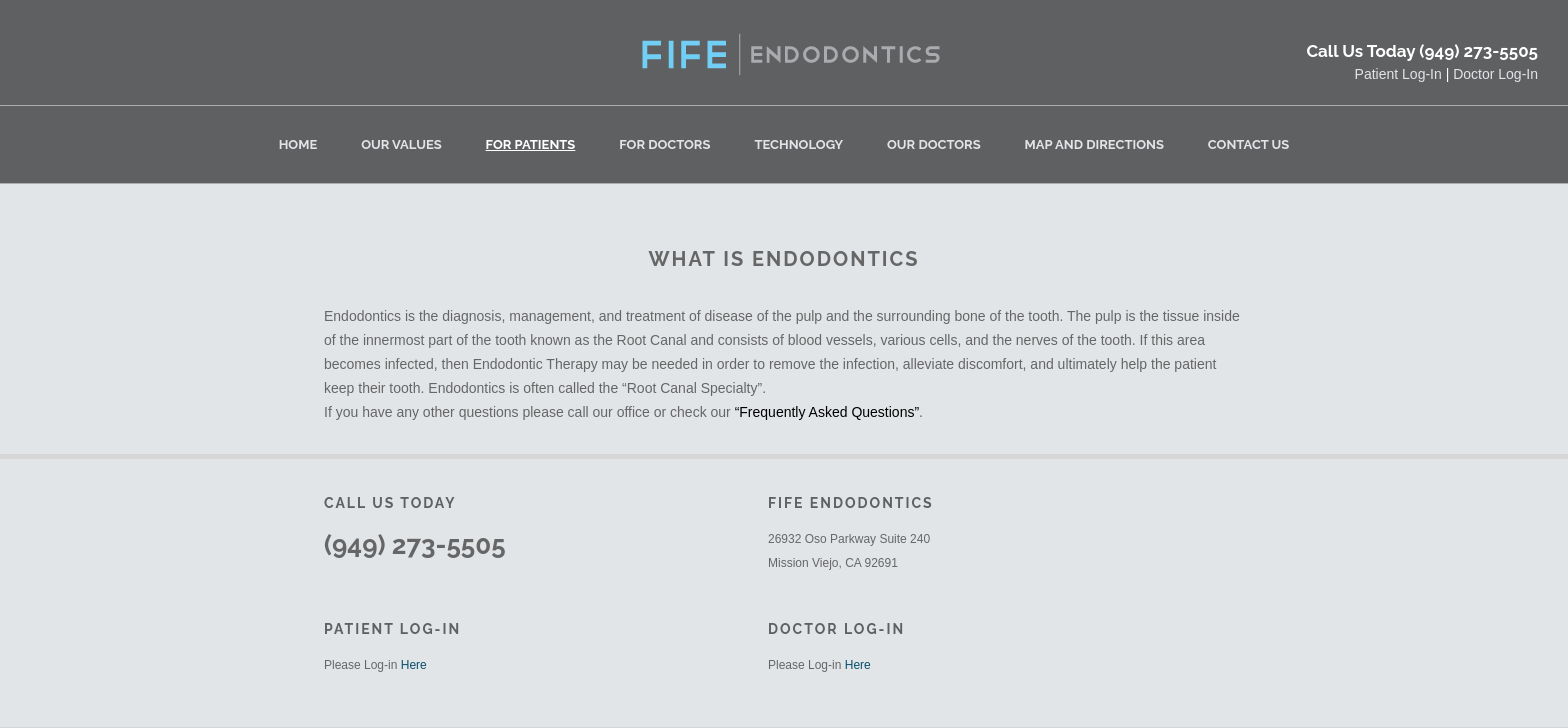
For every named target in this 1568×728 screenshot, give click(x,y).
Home (298, 144)
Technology (798, 144)
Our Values (401, 144)
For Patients (531, 144)
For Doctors (664, 144)
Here (414, 665)
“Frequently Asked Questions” (827, 412)
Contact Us (1249, 144)
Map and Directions (1094, 144)
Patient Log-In (1398, 74)
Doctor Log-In (1495, 74)
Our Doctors (934, 144)
